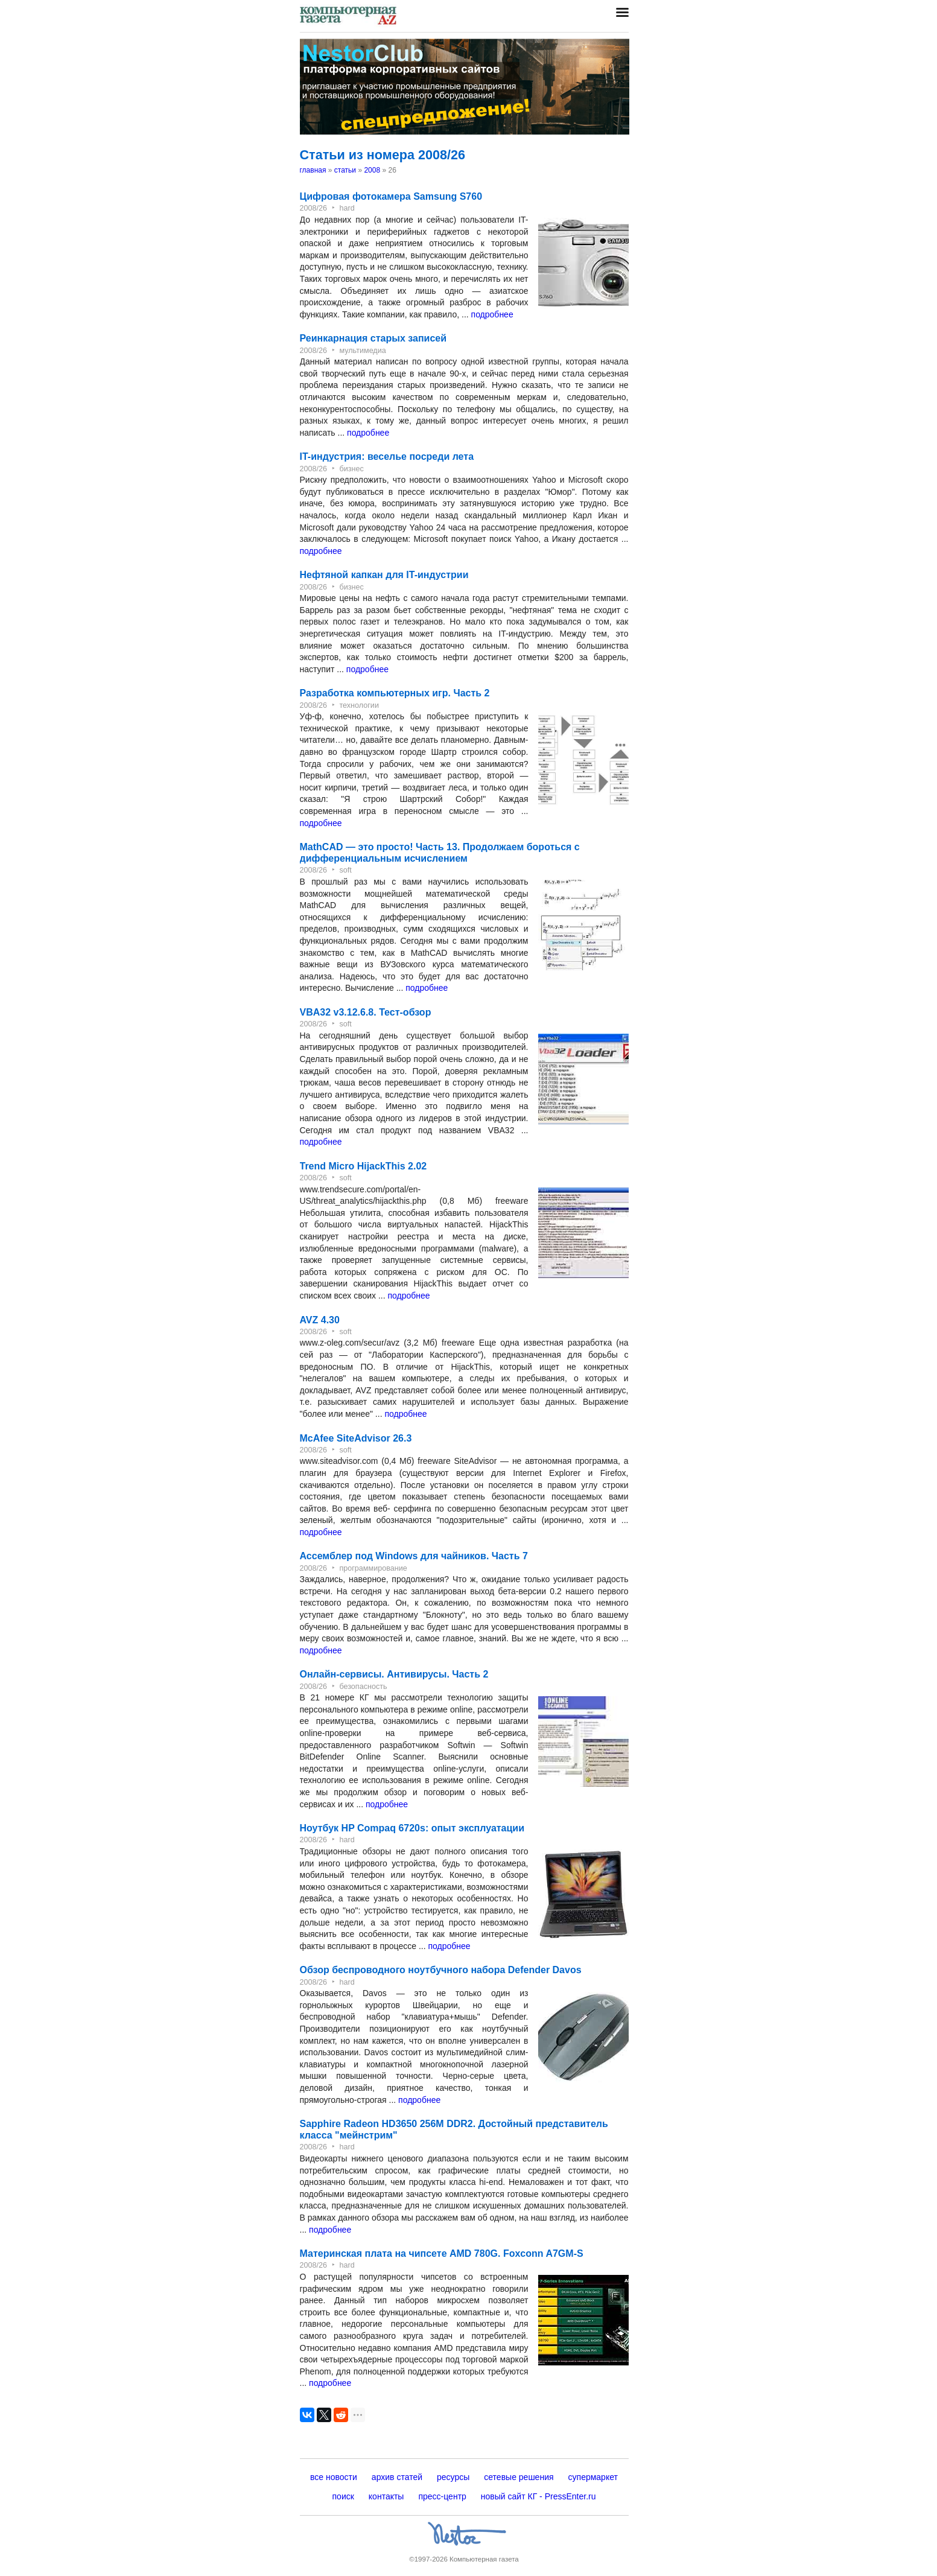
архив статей (397, 2477)
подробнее (492, 314)
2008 (372, 170)
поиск (343, 2496)
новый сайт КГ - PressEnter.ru (538, 2496)
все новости (333, 2477)
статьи (345, 170)
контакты (386, 2496)
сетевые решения (518, 2477)
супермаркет (593, 2477)
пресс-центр (442, 2496)
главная (313, 170)
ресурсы (453, 2477)
